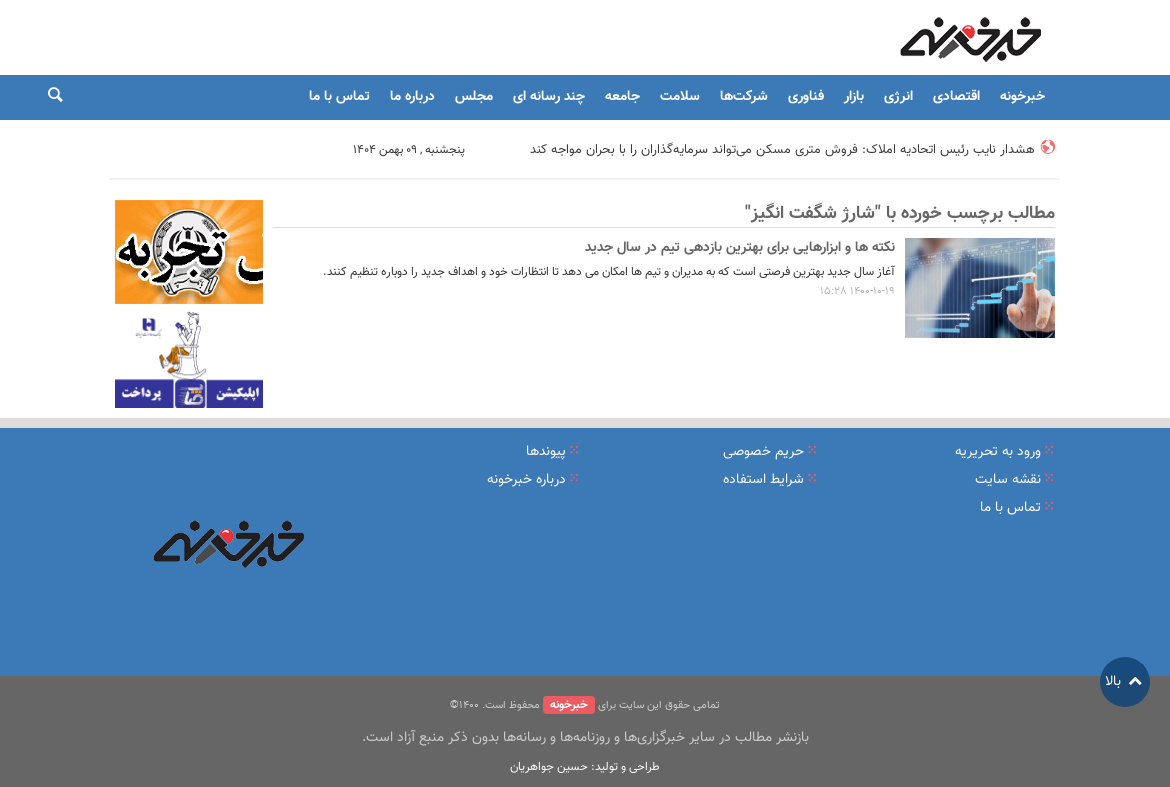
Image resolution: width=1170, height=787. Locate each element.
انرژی (898, 97)
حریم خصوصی (763, 452)
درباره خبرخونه (526, 480)
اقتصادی (956, 97)
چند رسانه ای (549, 97)
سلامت (680, 97)
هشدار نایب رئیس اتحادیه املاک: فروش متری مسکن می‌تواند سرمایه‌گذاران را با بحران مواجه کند (782, 150)
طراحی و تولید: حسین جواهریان (585, 767)
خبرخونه (1022, 97)
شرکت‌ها (744, 97)
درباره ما (412, 97)
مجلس (474, 97)
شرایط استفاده (763, 480)
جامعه (622, 97)
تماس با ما (339, 97)
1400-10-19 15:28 (857, 291)
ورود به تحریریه (998, 452)
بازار (854, 97)
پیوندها (546, 452)
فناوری (806, 97)
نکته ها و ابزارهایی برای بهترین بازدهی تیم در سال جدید (740, 248)
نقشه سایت (1008, 480)
